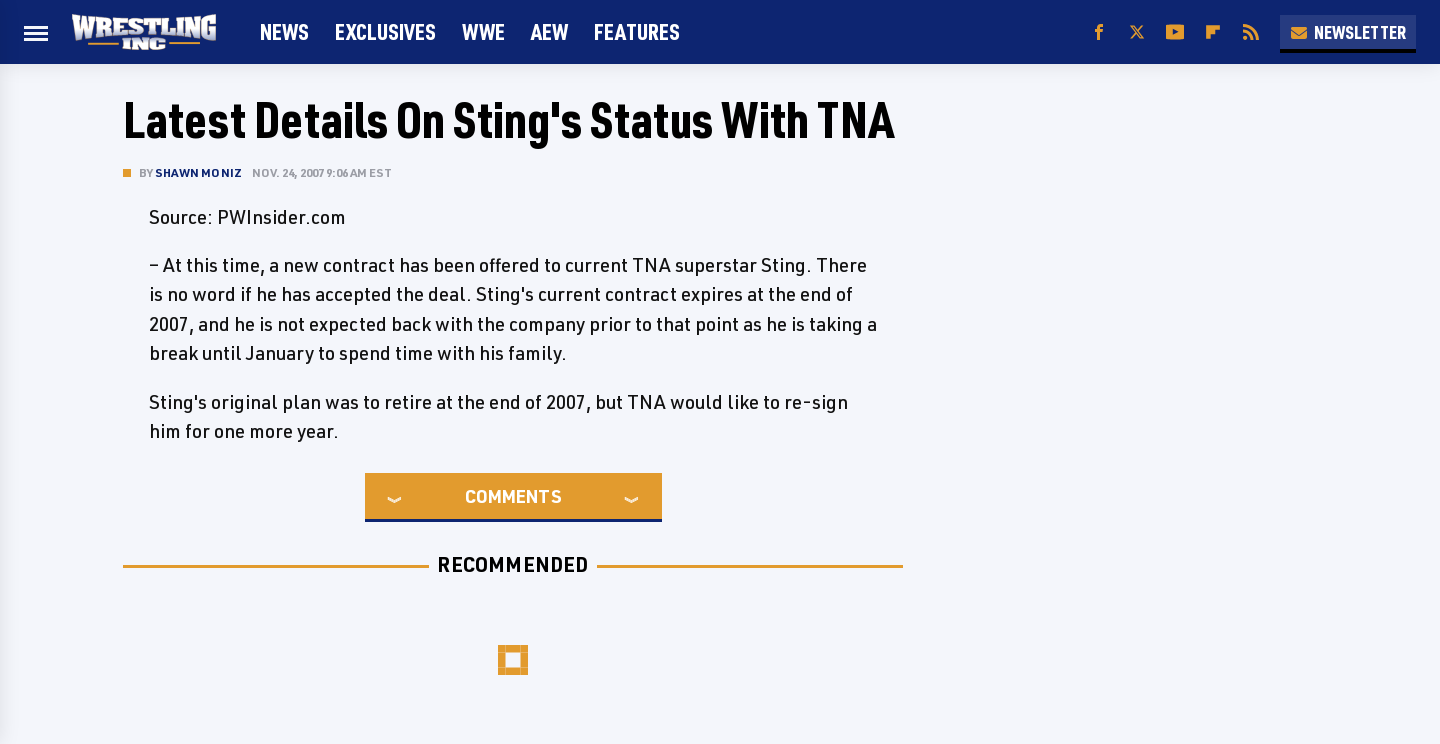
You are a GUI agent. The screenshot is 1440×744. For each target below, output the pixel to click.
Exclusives (385, 31)
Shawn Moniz (198, 172)
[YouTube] (1175, 32)
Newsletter (1348, 32)
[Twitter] (1137, 32)
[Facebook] (1099, 32)
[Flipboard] (1213, 32)
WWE (483, 31)
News (284, 31)
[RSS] (1251, 32)
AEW (549, 31)
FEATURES (637, 31)
